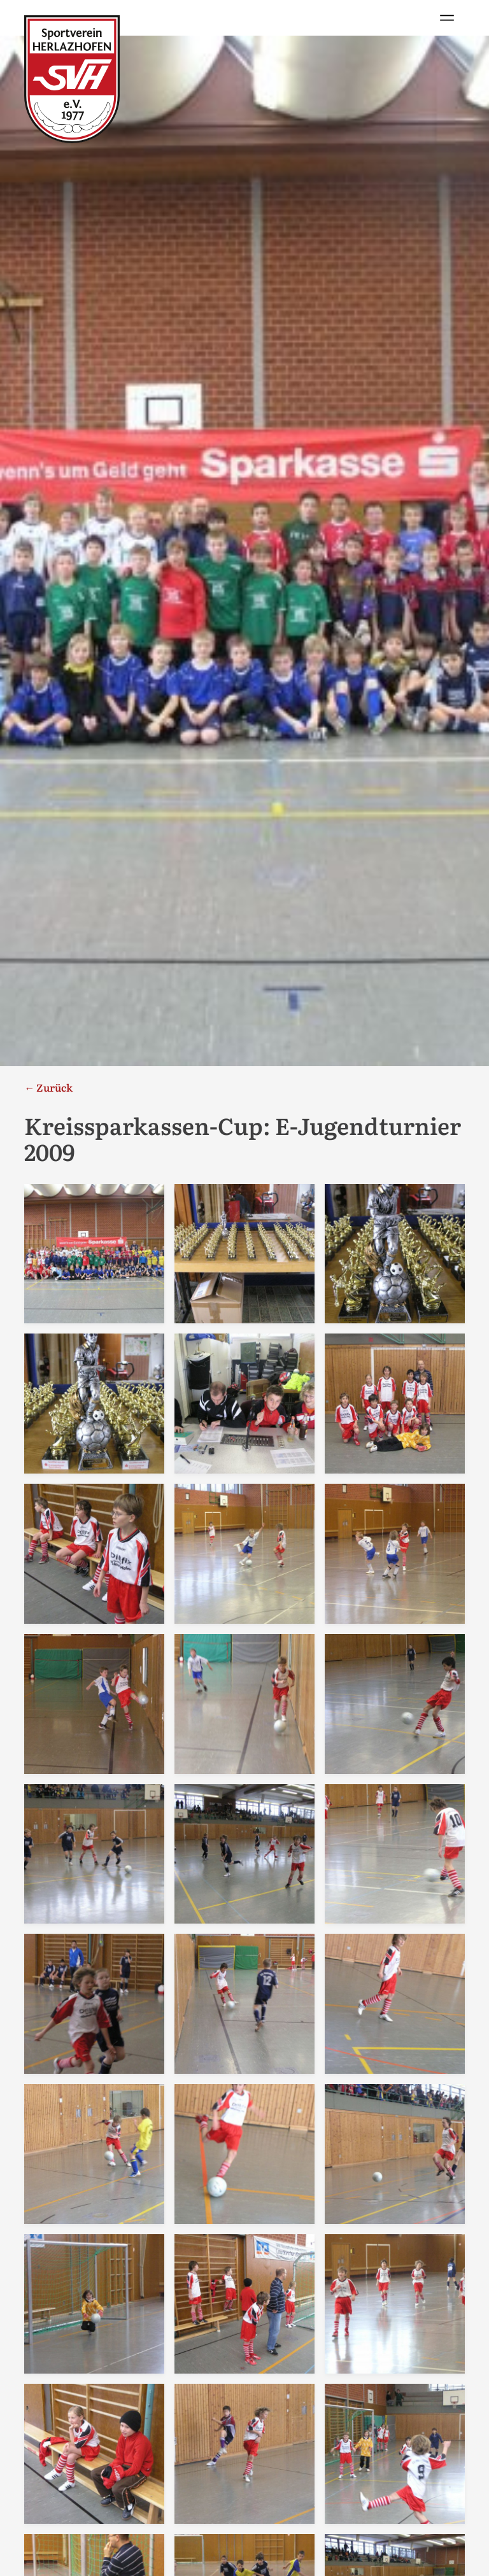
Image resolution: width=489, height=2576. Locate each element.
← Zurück (48, 1087)
